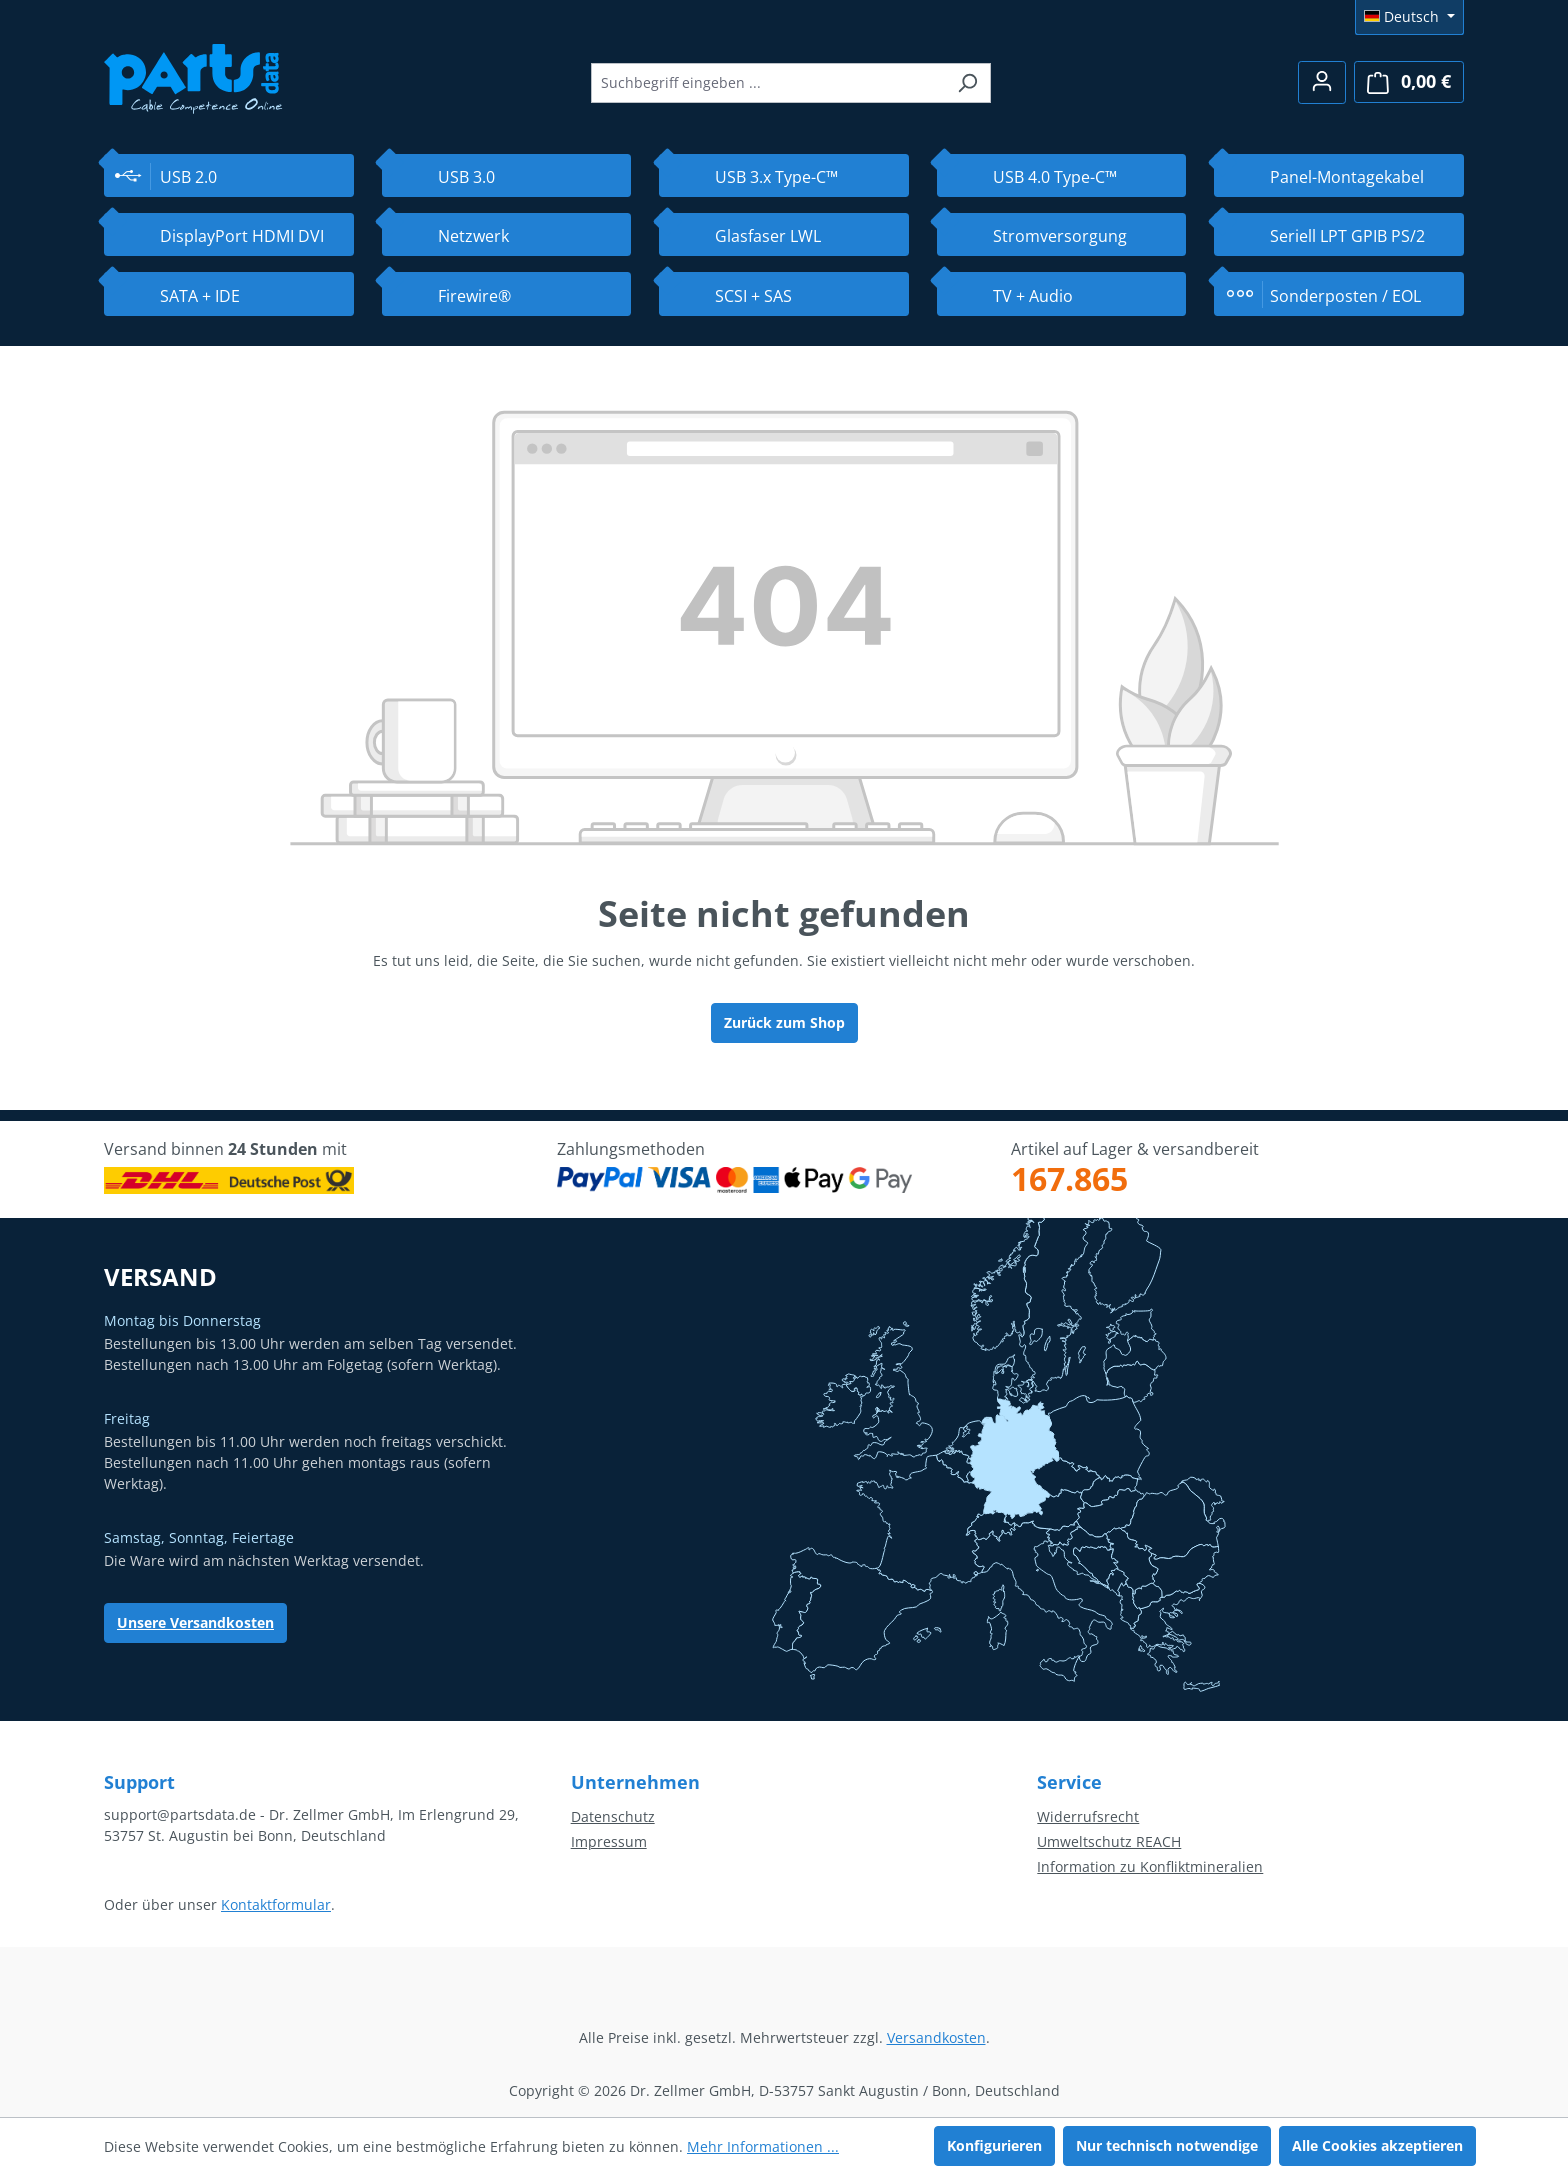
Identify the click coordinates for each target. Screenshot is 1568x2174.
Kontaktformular (276, 1904)
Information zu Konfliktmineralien (1150, 1866)
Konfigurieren (994, 2145)
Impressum (609, 1841)
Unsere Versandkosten (195, 1622)
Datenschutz (613, 1816)
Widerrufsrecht (1088, 1816)
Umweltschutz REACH (1109, 1841)
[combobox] (768, 83)
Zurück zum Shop (784, 1022)
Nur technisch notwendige (1167, 2145)
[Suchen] (967, 83)
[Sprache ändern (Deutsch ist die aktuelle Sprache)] (1409, 17)
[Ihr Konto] (1322, 82)
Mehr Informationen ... (763, 2146)
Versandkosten (936, 2037)
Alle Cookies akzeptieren (1377, 2145)
